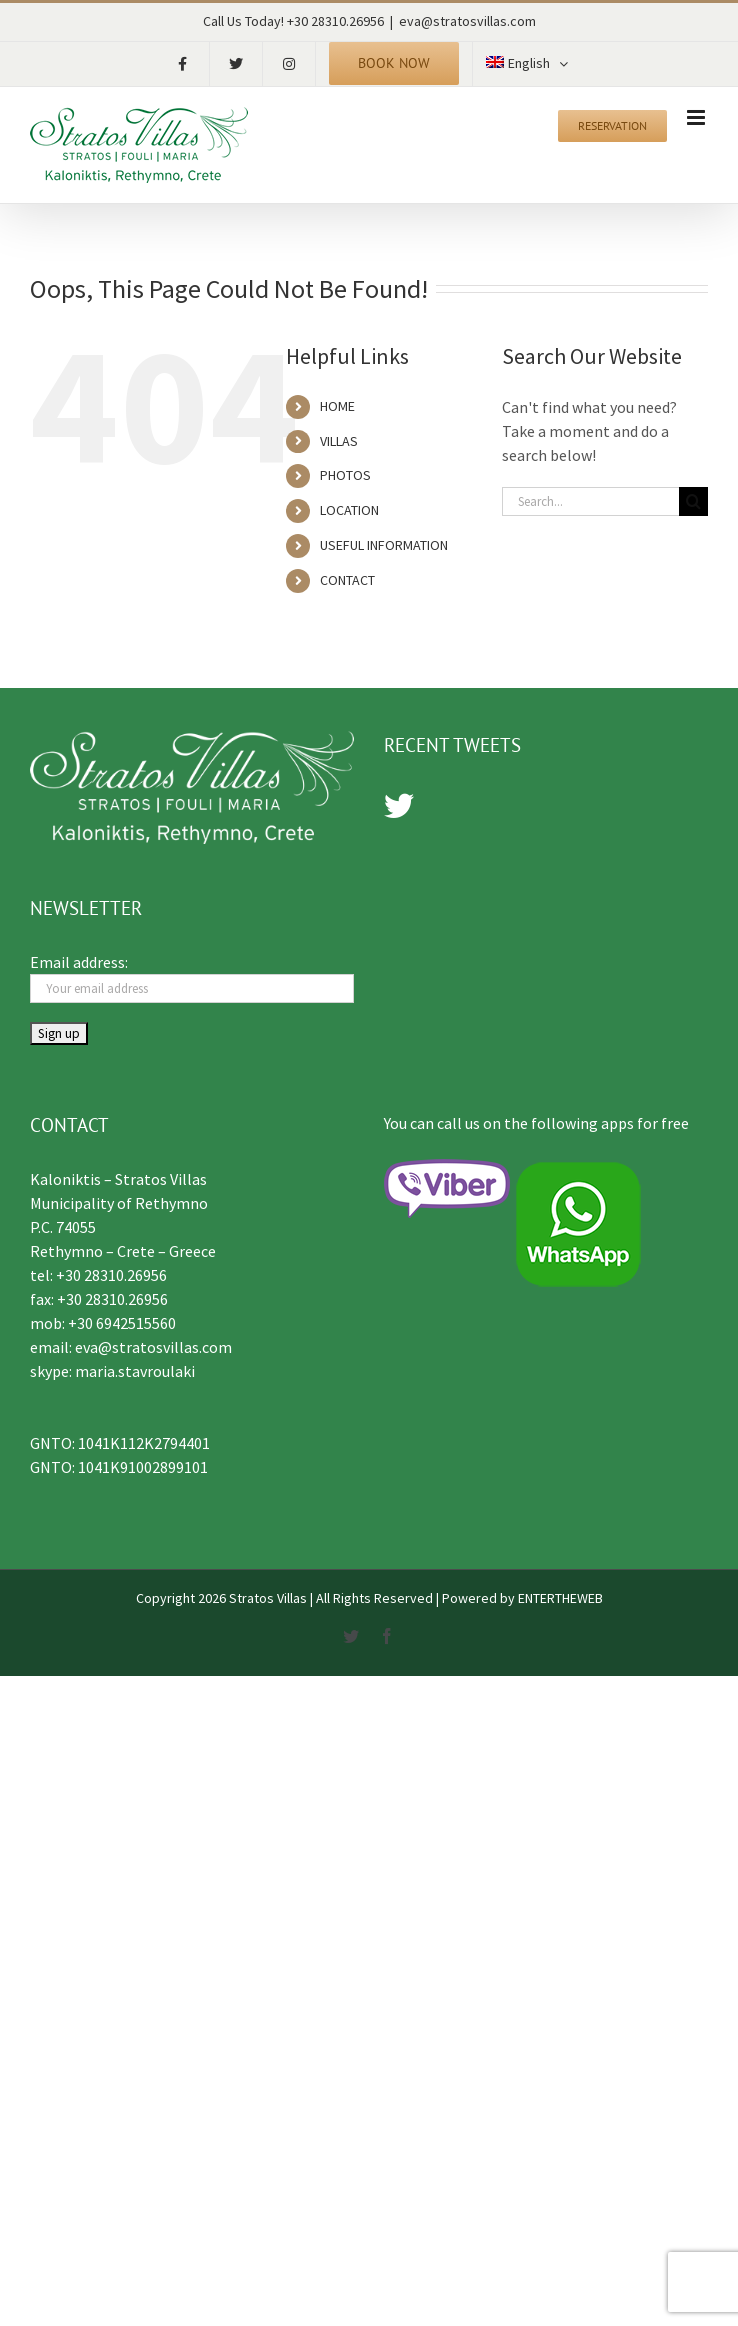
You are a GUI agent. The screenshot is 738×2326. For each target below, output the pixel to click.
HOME (337, 406)
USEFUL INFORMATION (384, 545)
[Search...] (590, 501)
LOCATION (349, 510)
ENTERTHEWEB (560, 1598)
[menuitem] (527, 64)
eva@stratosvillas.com (467, 21)
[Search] (693, 501)
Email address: (79, 962)
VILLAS (339, 441)
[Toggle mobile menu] (697, 117)
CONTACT (347, 580)
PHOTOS (345, 475)
